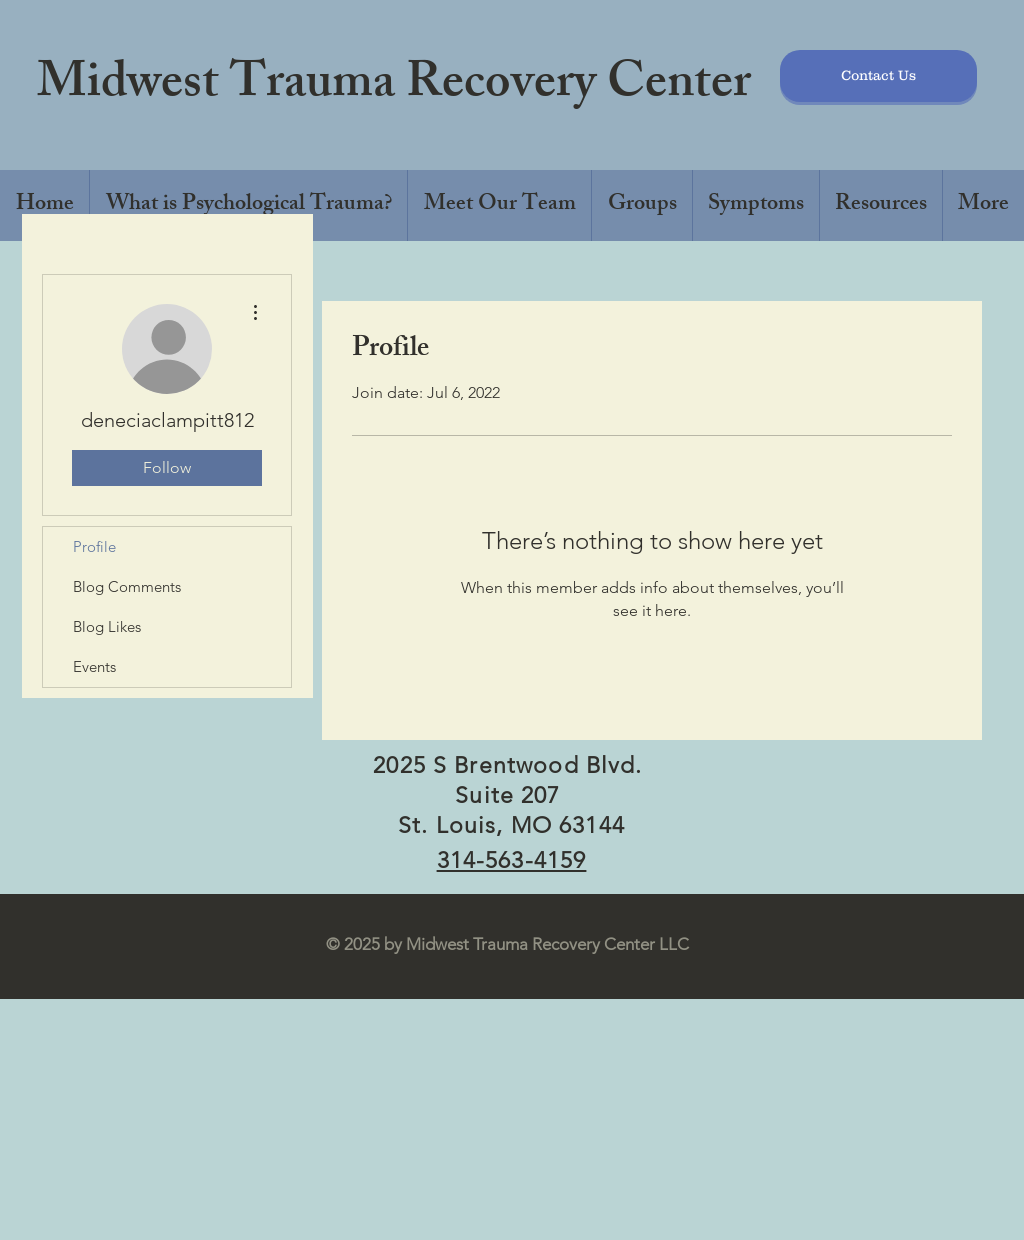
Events (94, 666)
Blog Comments (127, 586)
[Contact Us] (878, 76)
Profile (94, 546)
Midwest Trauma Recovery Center (394, 87)
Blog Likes (107, 626)
